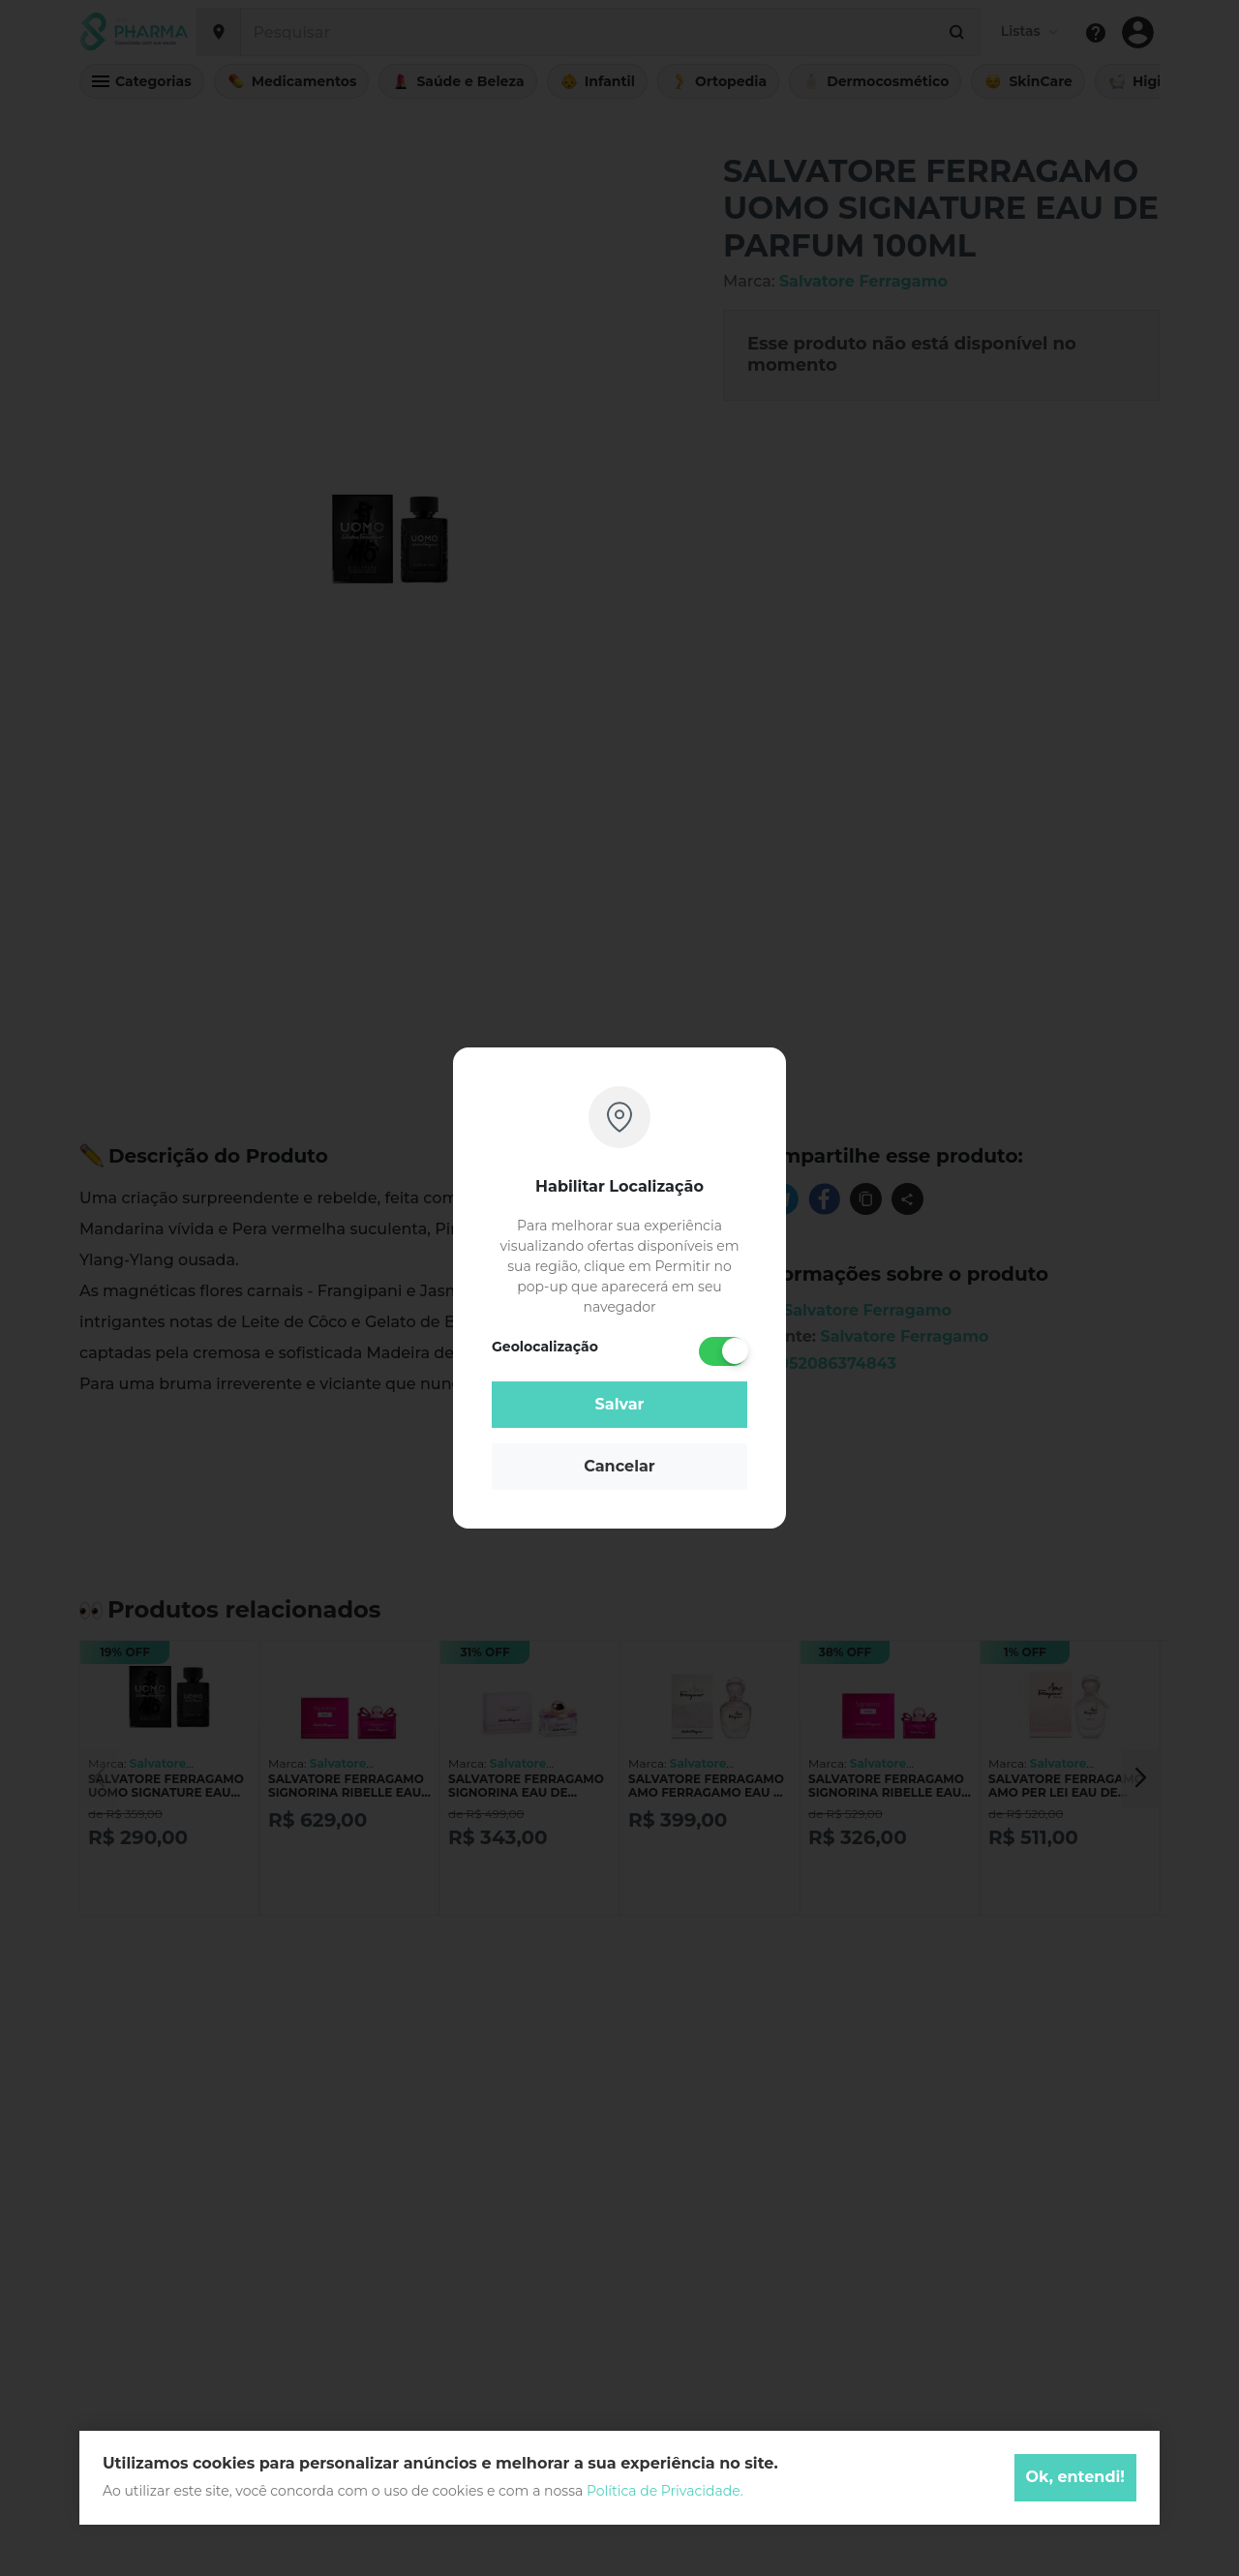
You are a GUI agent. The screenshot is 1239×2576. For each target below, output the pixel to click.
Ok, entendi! (1075, 2477)
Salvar (620, 1404)
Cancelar (619, 1466)
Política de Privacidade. (665, 2491)
